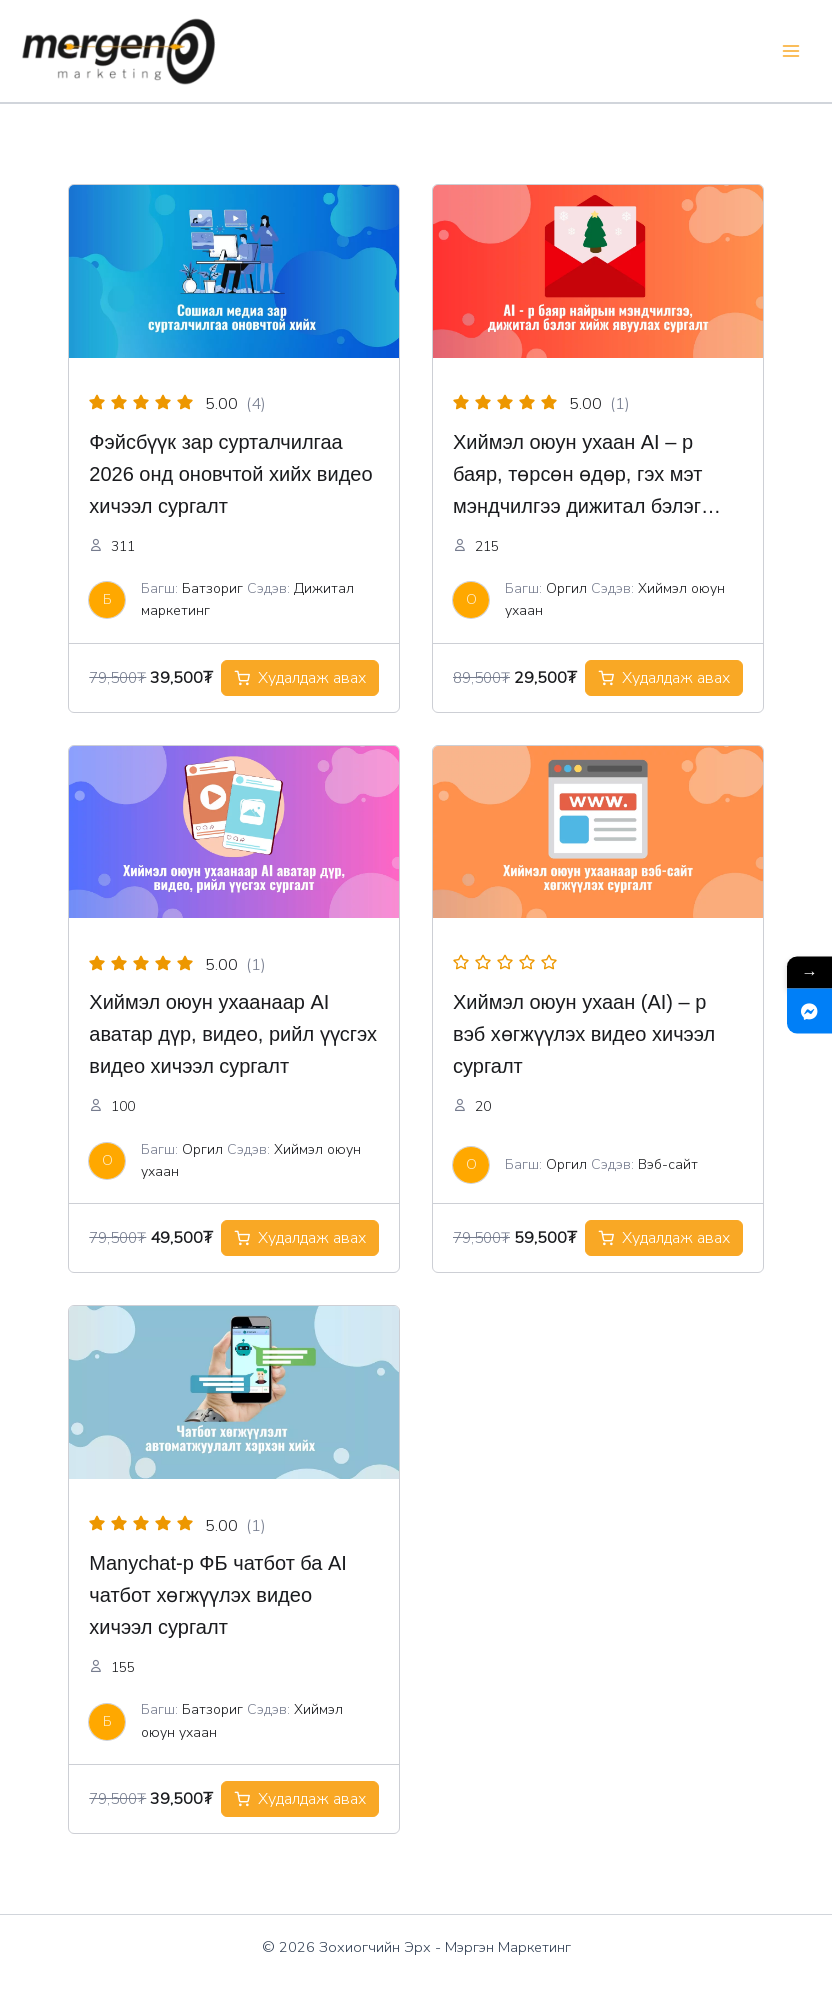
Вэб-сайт (668, 1164)
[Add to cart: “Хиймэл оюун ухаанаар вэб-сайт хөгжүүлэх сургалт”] (664, 1238)
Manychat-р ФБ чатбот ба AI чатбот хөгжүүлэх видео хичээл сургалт (218, 1595)
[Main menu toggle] (790, 51)
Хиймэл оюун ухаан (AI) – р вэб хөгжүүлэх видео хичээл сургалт (584, 1034)
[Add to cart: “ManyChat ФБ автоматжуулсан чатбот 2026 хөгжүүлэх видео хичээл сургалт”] (300, 1799)
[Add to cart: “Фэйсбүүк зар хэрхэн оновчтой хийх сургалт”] (300, 678)
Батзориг (212, 588)
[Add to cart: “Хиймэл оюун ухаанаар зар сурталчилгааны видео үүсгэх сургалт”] (300, 1238)
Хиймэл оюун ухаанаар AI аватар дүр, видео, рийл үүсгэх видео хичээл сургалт (233, 1034)
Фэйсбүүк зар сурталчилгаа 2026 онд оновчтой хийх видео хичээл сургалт (230, 474)
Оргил (566, 588)
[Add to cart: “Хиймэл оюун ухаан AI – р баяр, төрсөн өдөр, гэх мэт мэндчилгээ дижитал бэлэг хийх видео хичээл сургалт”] (664, 678)
